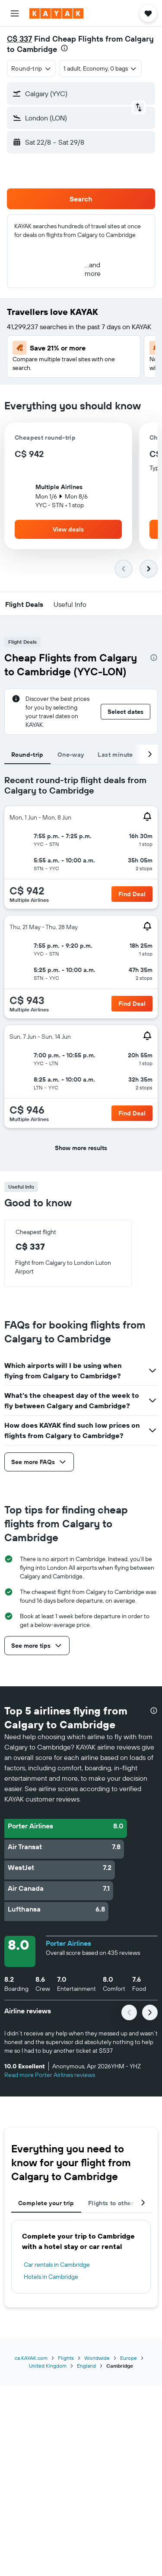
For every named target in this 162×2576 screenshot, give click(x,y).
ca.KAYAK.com (31, 2358)
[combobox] (31, 68)
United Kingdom (48, 2365)
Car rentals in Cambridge (57, 2264)
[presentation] (64, 48)
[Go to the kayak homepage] (56, 13)
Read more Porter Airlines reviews (49, 2075)
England (86, 2365)
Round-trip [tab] (27, 754)
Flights (66, 2358)
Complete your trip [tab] (46, 2203)
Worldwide (97, 2358)
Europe (128, 2358)
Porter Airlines (68, 1943)
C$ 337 (19, 39)
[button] (14, 13)
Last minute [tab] (115, 754)
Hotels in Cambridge (51, 2277)
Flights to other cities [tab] (120, 2203)
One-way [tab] (70, 754)
